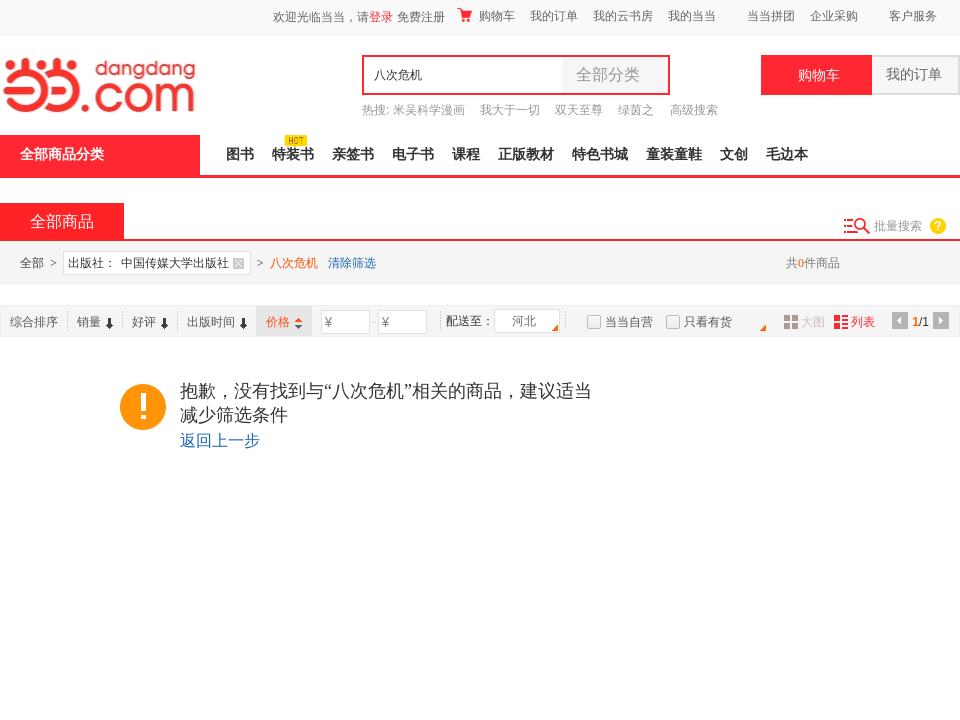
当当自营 (629, 322)
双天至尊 (579, 110)
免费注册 (421, 17)
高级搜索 (694, 110)
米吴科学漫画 (429, 110)
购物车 (486, 15)
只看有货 (708, 322)
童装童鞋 (674, 154)
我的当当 (692, 16)
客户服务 (913, 16)
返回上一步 (220, 440)
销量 (95, 322)
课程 (466, 154)
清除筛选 (352, 263)
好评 (150, 322)
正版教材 (526, 154)
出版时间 (217, 322)
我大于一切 (510, 110)
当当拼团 (771, 16)
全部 (32, 263)
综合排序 (34, 322)
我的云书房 (623, 16)
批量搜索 (898, 226)
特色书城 (600, 154)
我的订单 (554, 16)
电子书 (413, 154)
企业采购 (834, 16)
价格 (284, 322)
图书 (240, 154)
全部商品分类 (62, 154)
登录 (381, 17)
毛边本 (787, 154)
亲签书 (353, 154)
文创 (734, 154)
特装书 (293, 154)
